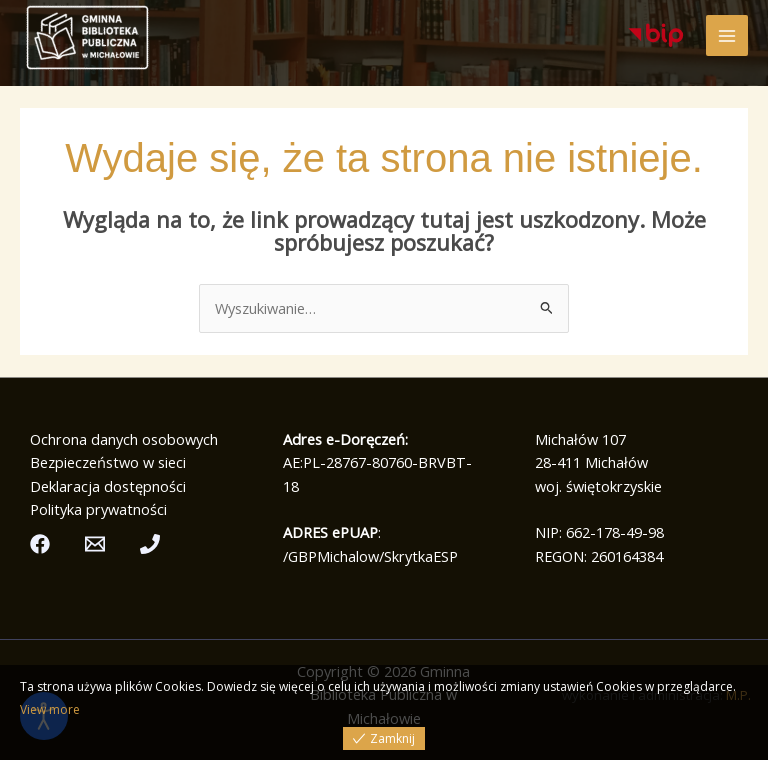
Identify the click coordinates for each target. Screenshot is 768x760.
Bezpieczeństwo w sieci (108, 462)
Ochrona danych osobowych (124, 439)
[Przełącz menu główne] (727, 36)
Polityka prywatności (98, 509)
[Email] (95, 544)
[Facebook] (40, 544)
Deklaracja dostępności (108, 486)
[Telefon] (150, 544)
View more (50, 709)
